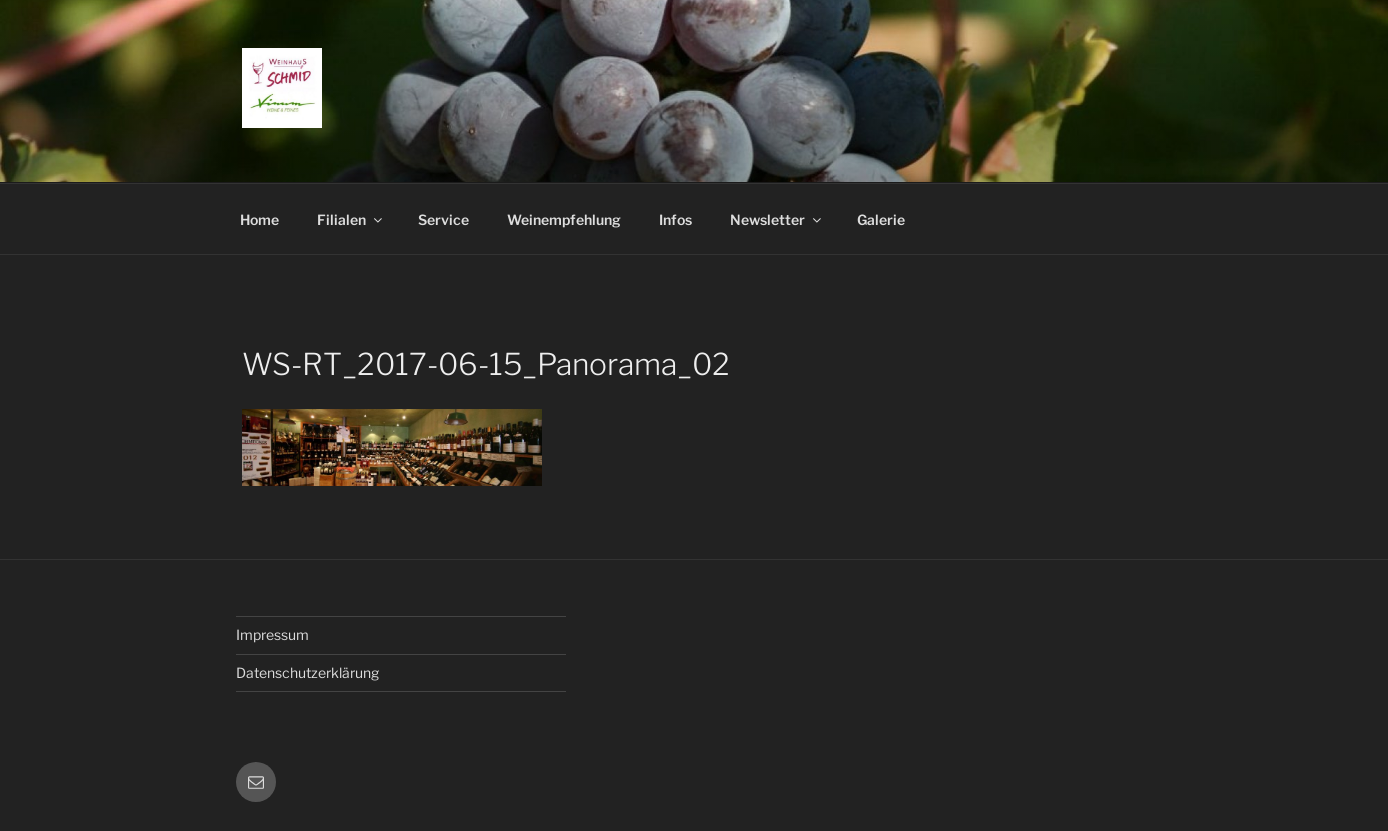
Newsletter (777, 219)
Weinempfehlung (564, 219)
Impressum (272, 634)
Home (259, 219)
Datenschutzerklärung (307, 672)
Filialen (351, 219)
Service (443, 219)
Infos (675, 219)
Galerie (881, 219)
